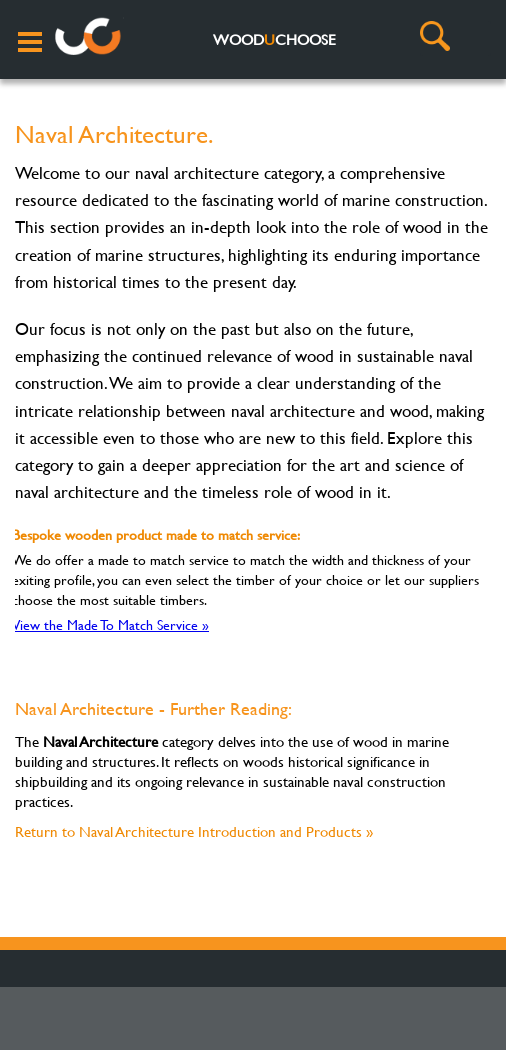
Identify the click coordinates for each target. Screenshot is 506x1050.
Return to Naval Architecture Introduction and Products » (194, 831)
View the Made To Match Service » (110, 624)
